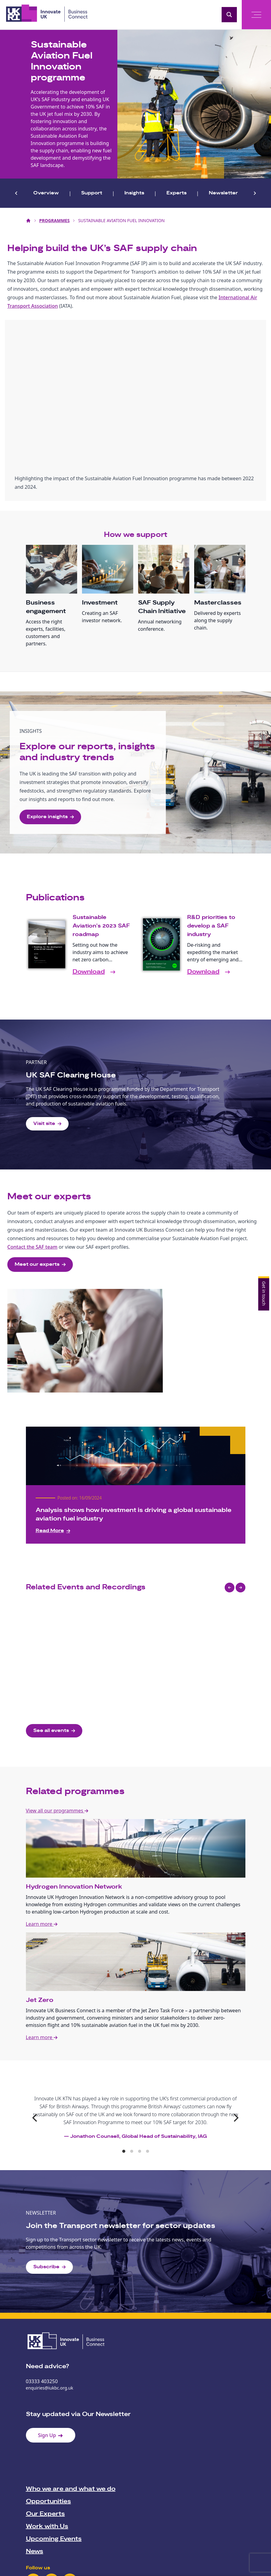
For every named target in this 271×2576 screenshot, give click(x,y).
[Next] (235, 2117)
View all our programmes (57, 1810)
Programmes (54, 220)
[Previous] (35, 2117)
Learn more (41, 1924)
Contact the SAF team (32, 1247)
